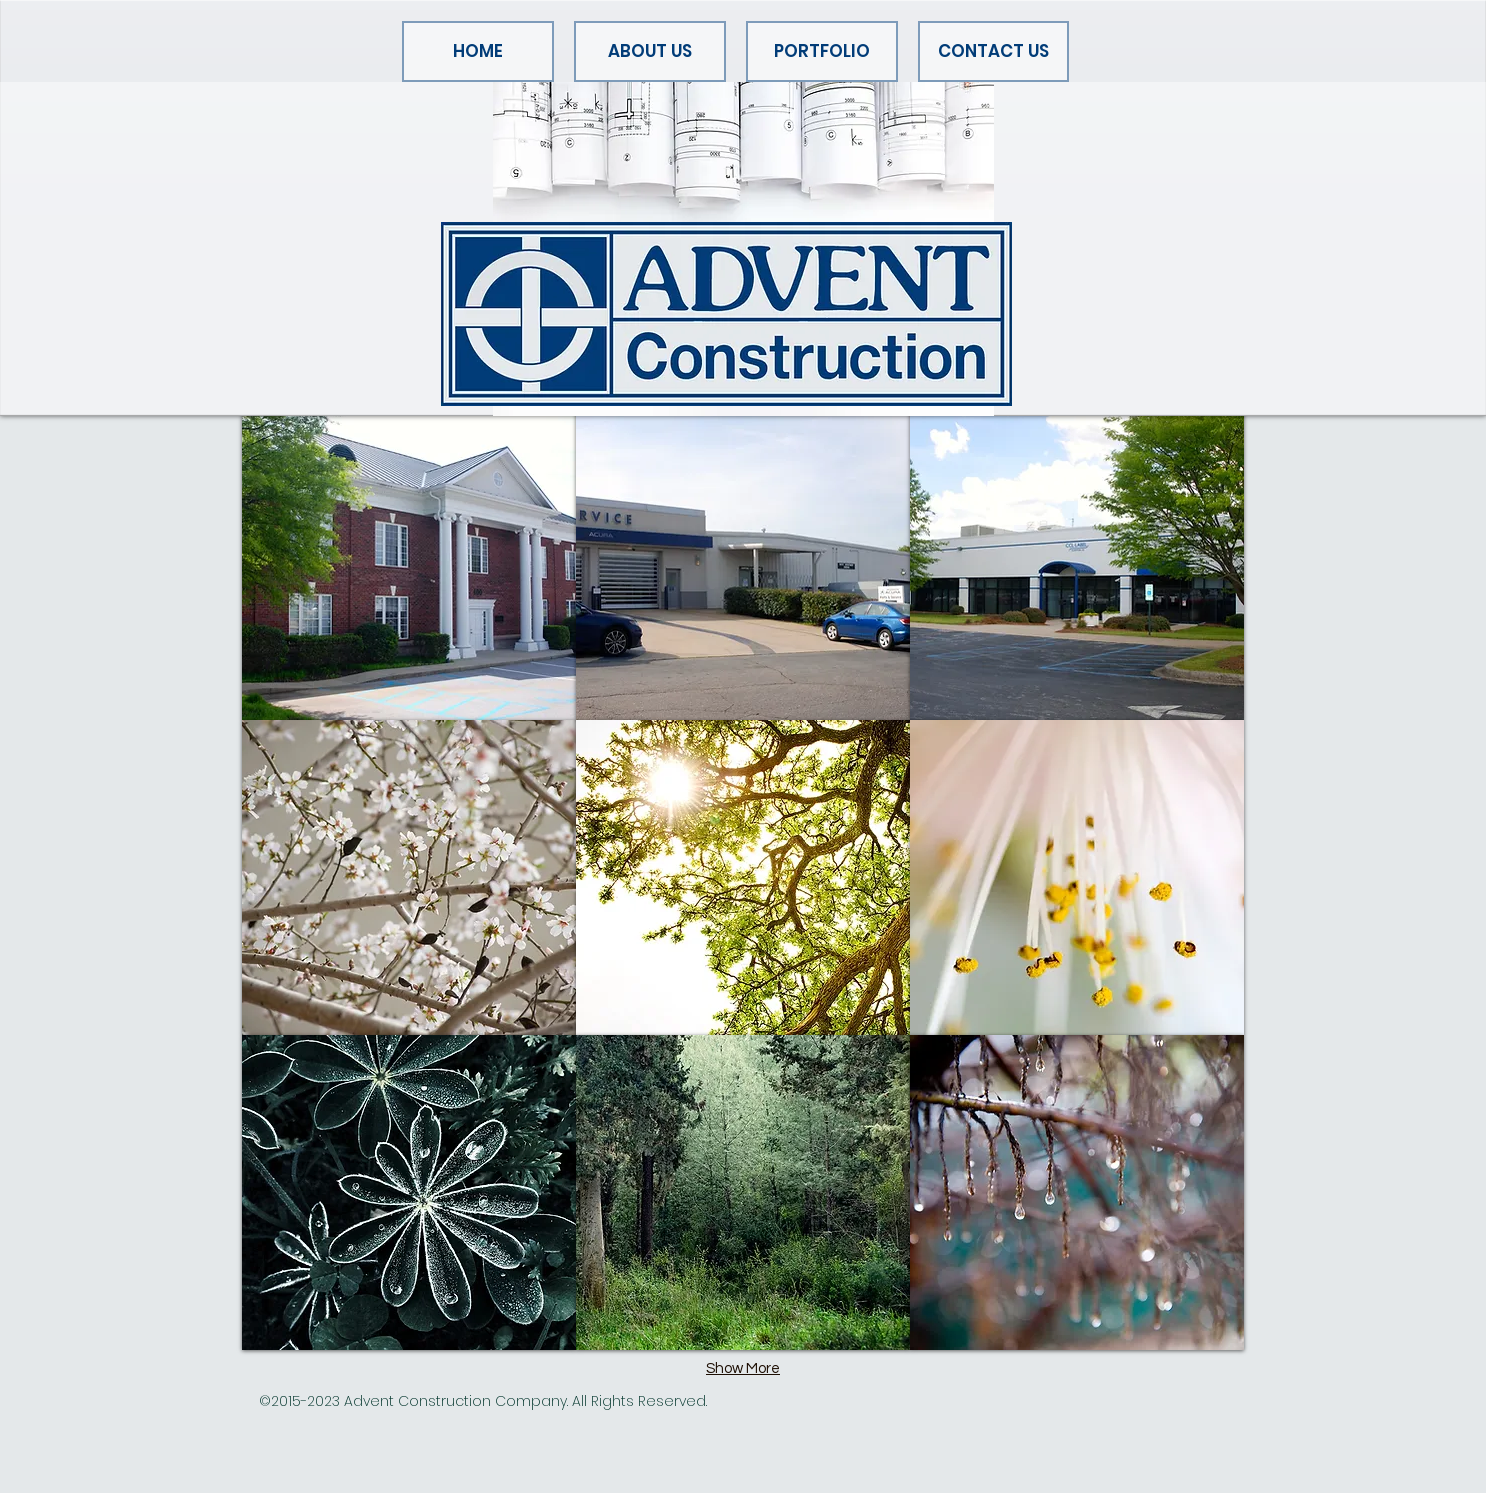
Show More (743, 1368)
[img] (743, 562)
